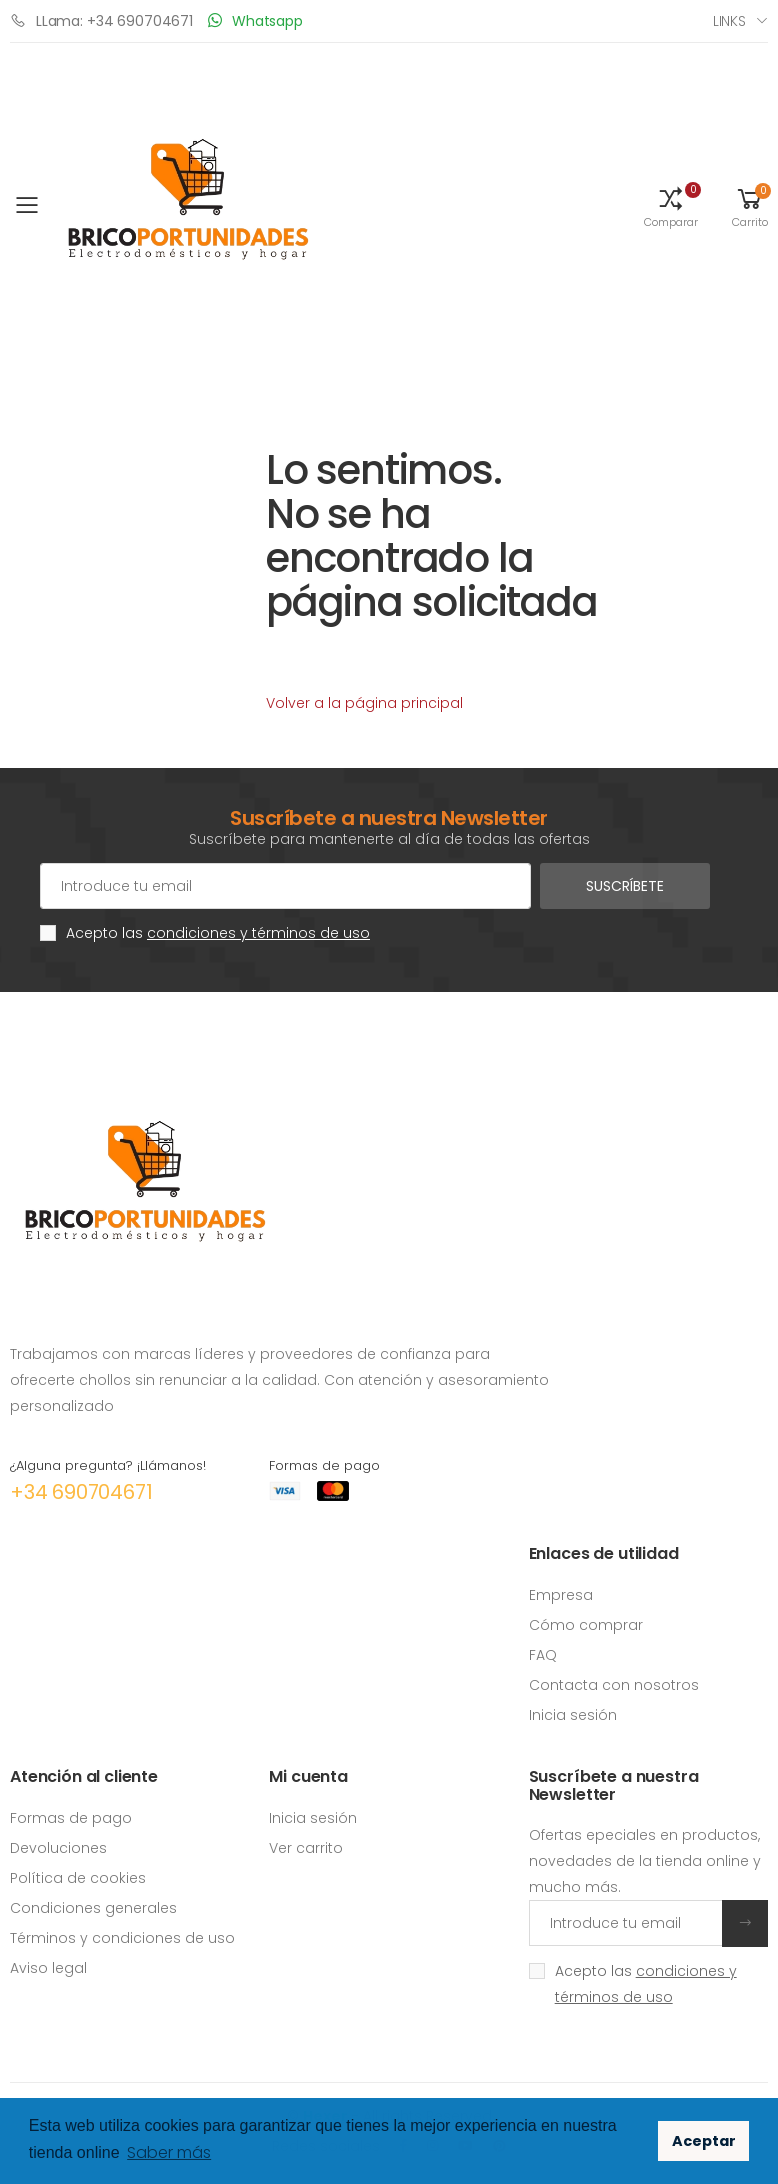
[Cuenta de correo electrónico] (285, 886)
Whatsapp (255, 20)
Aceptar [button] (704, 2141)
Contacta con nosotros (614, 1685)
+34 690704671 (81, 1492)
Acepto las (218, 933)
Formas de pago (71, 1818)
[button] (671, 206)
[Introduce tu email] (626, 1923)
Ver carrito (306, 1848)
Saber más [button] (169, 2152)
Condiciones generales (93, 1908)
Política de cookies (78, 1878)
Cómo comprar (586, 1625)
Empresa (561, 1595)
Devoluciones (58, 1848)
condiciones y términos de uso (258, 933)
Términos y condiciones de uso (122, 1938)
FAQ (543, 1655)
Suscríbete (625, 886)
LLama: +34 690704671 (101, 20)
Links (729, 21)
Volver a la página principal (364, 703)
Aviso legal (48, 1968)
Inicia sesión (573, 1715)
